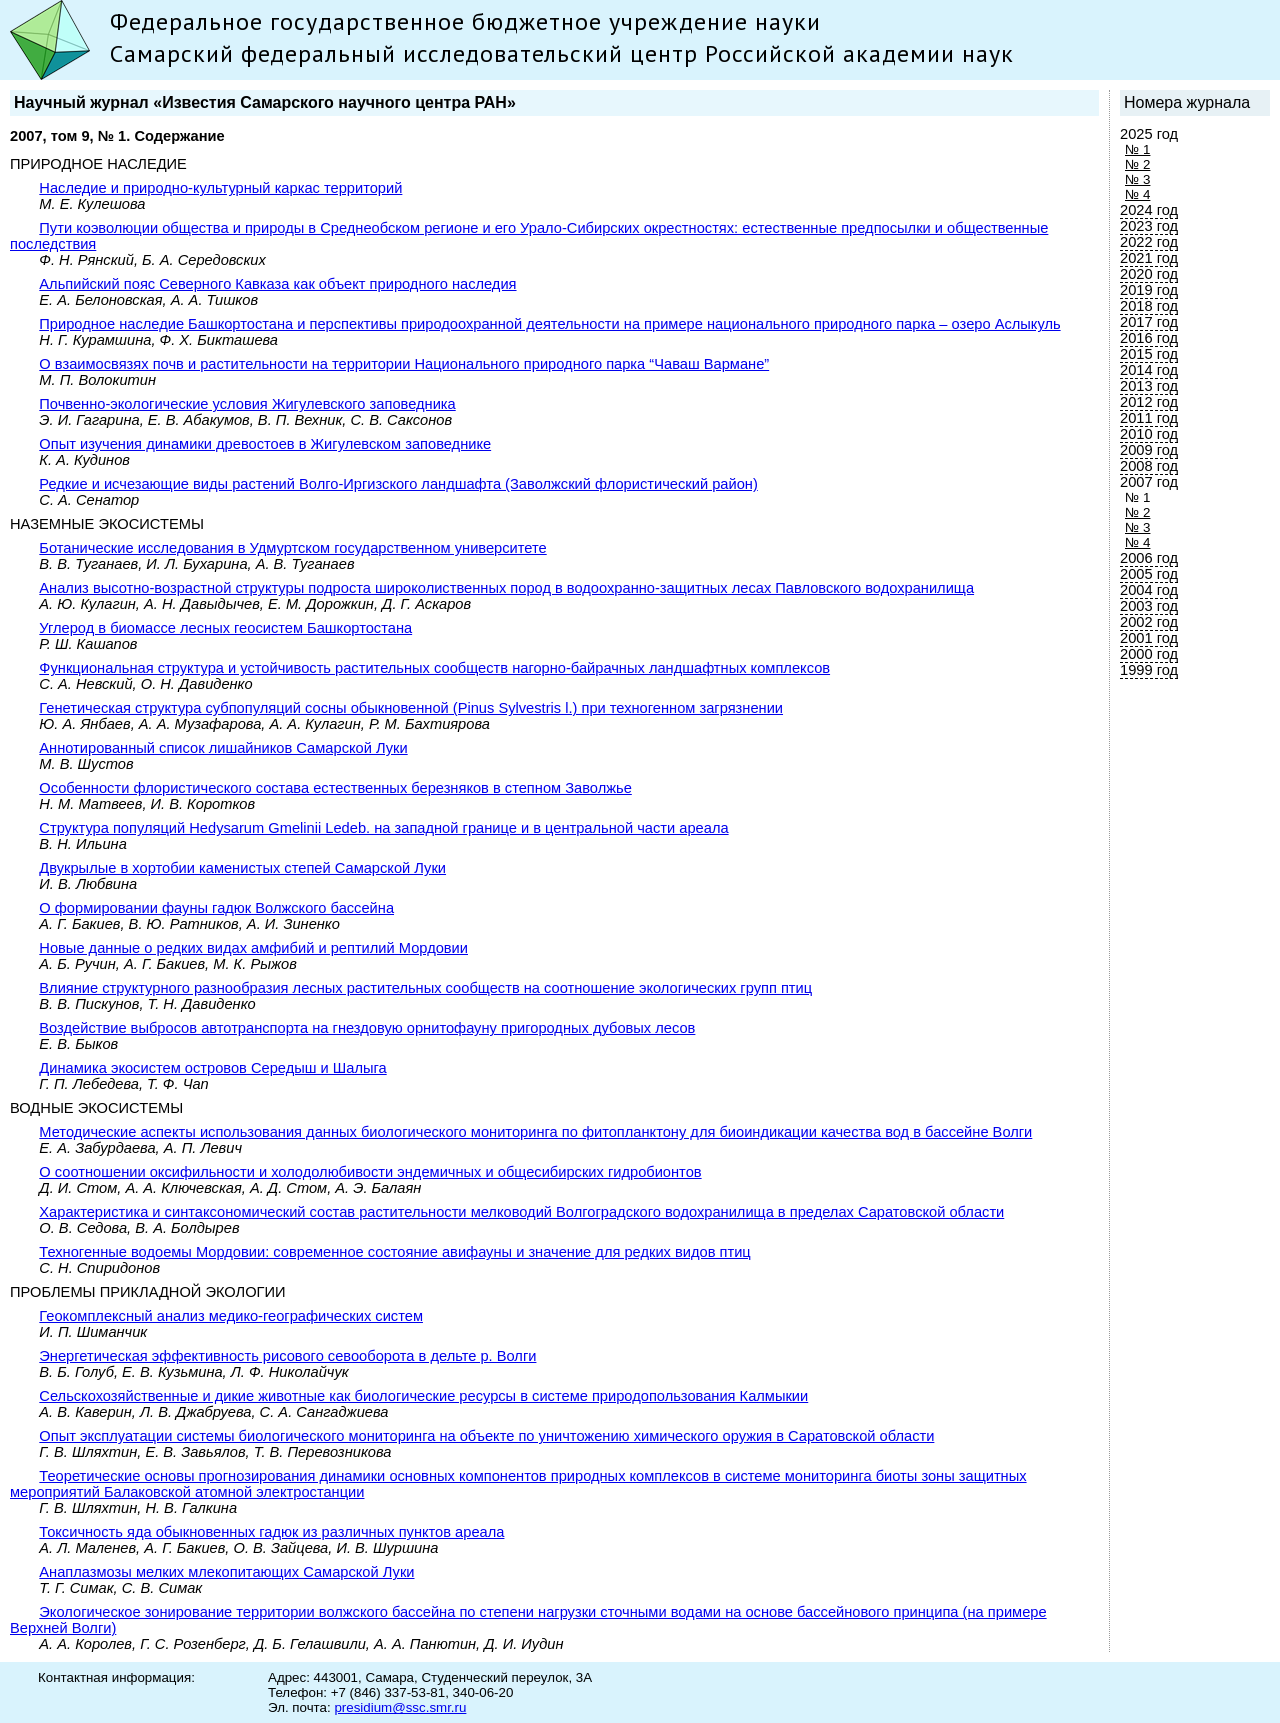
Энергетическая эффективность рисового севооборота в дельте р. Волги (287, 1356)
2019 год (1149, 290)
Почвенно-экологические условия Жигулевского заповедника (247, 404)
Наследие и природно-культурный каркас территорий (220, 188)
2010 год (1149, 434)
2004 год (1149, 590)
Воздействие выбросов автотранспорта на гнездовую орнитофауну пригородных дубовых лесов (367, 1028)
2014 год (1149, 370)
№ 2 (1137, 164)
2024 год (1149, 210)
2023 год (1149, 226)
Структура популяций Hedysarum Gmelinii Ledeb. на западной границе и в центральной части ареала (383, 828)
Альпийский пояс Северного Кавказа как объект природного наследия (277, 284)
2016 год (1149, 338)
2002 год (1149, 622)
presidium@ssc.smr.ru (400, 1707)
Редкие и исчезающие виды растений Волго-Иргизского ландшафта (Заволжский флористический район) (398, 484)
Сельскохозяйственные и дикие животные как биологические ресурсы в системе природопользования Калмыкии (423, 1396)
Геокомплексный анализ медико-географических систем (231, 1316)
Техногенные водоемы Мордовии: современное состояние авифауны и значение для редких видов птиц (394, 1252)
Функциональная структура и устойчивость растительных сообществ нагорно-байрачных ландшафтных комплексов (434, 668)
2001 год (1149, 638)
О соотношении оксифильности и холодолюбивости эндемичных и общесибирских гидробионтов (370, 1172)
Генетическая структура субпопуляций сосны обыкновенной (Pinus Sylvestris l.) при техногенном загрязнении (411, 708)
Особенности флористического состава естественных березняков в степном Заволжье (335, 788)
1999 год (1149, 670)
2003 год (1149, 606)
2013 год (1149, 386)
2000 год (1149, 654)
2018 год (1149, 306)
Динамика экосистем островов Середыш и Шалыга (212, 1068)
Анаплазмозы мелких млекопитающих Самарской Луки (226, 1572)
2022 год (1149, 242)
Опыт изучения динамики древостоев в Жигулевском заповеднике (265, 444)
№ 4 (1137, 194)
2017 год (1149, 322)
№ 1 (1137, 149)
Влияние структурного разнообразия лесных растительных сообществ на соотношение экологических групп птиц (425, 988)
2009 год (1149, 450)
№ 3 (1137, 179)
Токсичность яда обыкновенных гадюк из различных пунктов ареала (271, 1532)
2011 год (1149, 418)
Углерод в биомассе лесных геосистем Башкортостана (225, 628)
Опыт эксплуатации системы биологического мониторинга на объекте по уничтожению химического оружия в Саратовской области (486, 1436)
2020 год (1149, 274)
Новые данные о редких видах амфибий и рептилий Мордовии (253, 948)
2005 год (1149, 574)
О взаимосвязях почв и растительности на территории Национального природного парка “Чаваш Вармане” (404, 364)
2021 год (1149, 258)
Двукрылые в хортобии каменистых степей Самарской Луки (242, 868)
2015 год (1149, 354)
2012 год (1149, 402)
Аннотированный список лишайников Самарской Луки (223, 748)
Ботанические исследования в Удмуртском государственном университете (292, 548)
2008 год (1149, 466)
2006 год (1149, 558)
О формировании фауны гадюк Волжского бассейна (216, 908)
